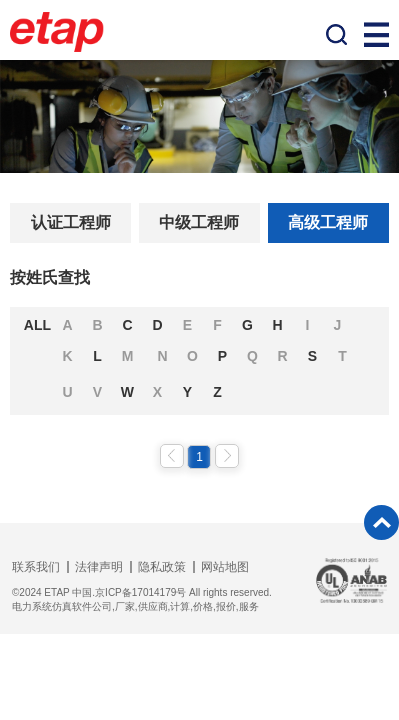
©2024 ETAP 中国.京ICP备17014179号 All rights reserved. (142, 592)
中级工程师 (199, 222)
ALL (37, 325)
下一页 (227, 456)
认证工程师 (71, 222)
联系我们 (36, 567)
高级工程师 (328, 222)
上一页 (172, 456)
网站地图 (225, 567)
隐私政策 (162, 567)
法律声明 (99, 567)
